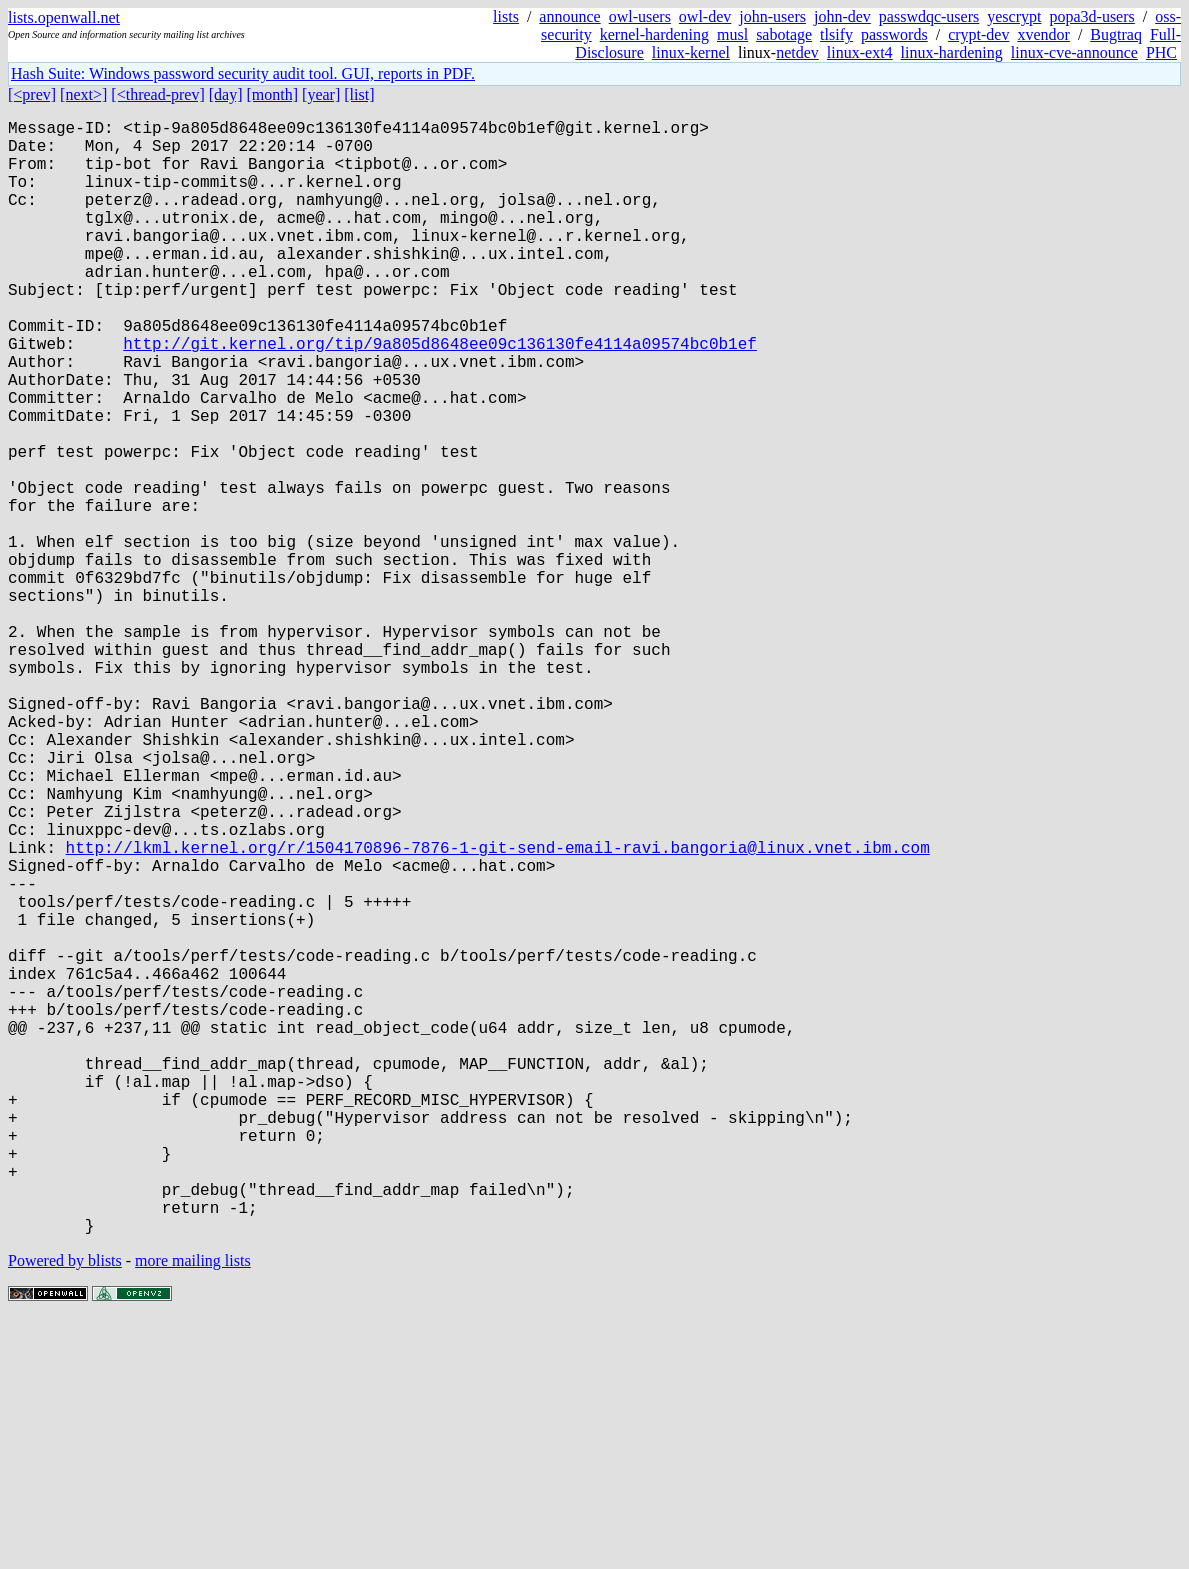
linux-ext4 (860, 52)
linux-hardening (952, 52)
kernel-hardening (654, 34)
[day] (226, 94)
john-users (772, 16)
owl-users (640, 16)
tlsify (836, 34)
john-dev (842, 16)
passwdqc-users (929, 16)
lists (506, 16)
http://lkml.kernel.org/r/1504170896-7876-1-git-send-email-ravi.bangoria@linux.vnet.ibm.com (498, 1011)
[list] (359, 94)
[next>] (83, 94)
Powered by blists (65, 1508)
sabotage (784, 34)
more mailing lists (193, 1508)
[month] (273, 94)
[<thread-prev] (157, 94)
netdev (797, 52)
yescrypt (1014, 16)
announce (569, 16)
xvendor (1043, 34)
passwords (894, 34)
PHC (1161, 52)
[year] (321, 94)
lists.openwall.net (64, 17)
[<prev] (32, 94)
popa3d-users (1091, 16)
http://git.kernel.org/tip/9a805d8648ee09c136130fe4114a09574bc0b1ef (440, 395)
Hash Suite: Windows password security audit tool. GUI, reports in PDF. (243, 73)
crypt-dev (978, 34)
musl (732, 34)
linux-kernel (691, 52)
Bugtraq (1116, 34)
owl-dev (705, 16)
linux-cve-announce (1074, 52)
